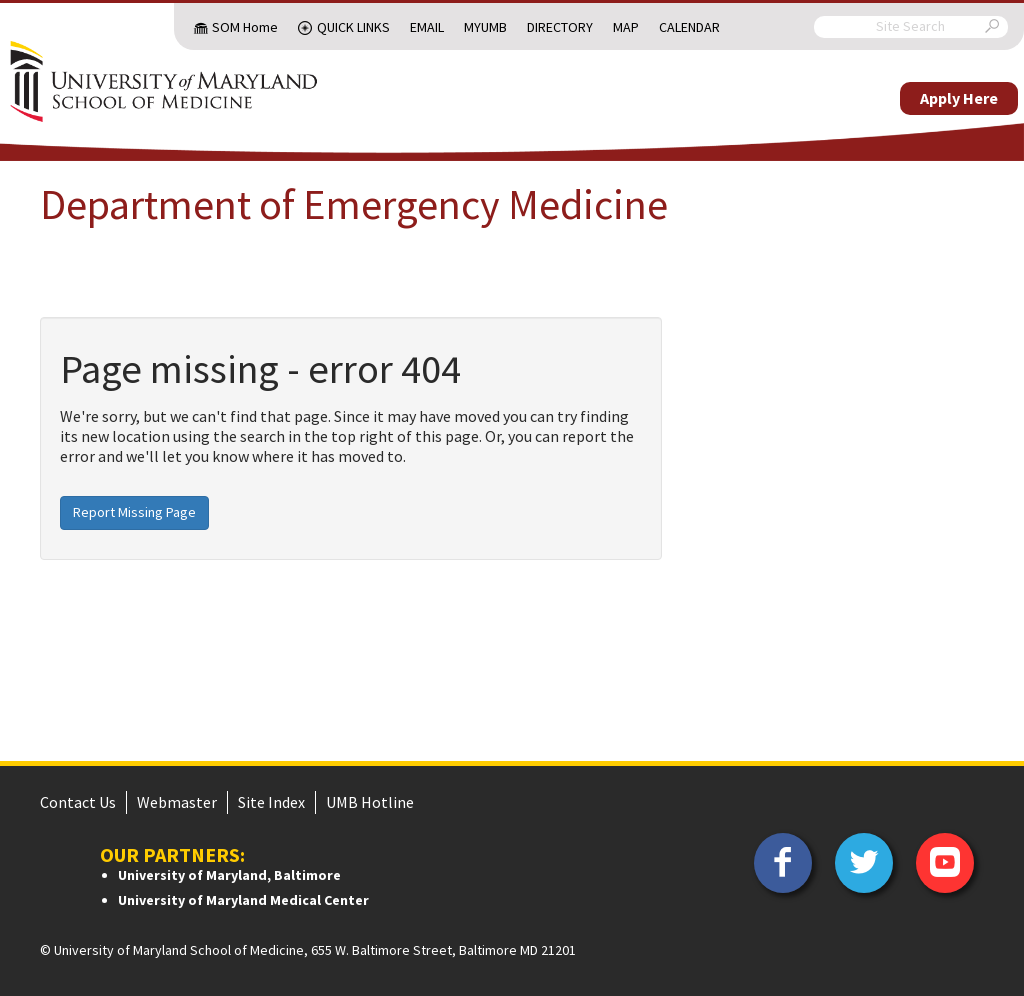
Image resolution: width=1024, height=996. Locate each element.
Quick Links (353, 27)
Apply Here (959, 98)
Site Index (271, 802)
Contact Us (78, 802)
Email (427, 27)
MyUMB (485, 27)
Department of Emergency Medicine (354, 204)
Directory (560, 27)
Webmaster (177, 802)
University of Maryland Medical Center (243, 900)
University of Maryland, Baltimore (229, 875)
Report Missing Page (134, 512)
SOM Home (245, 27)
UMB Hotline (370, 802)
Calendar (689, 27)
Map (626, 27)
